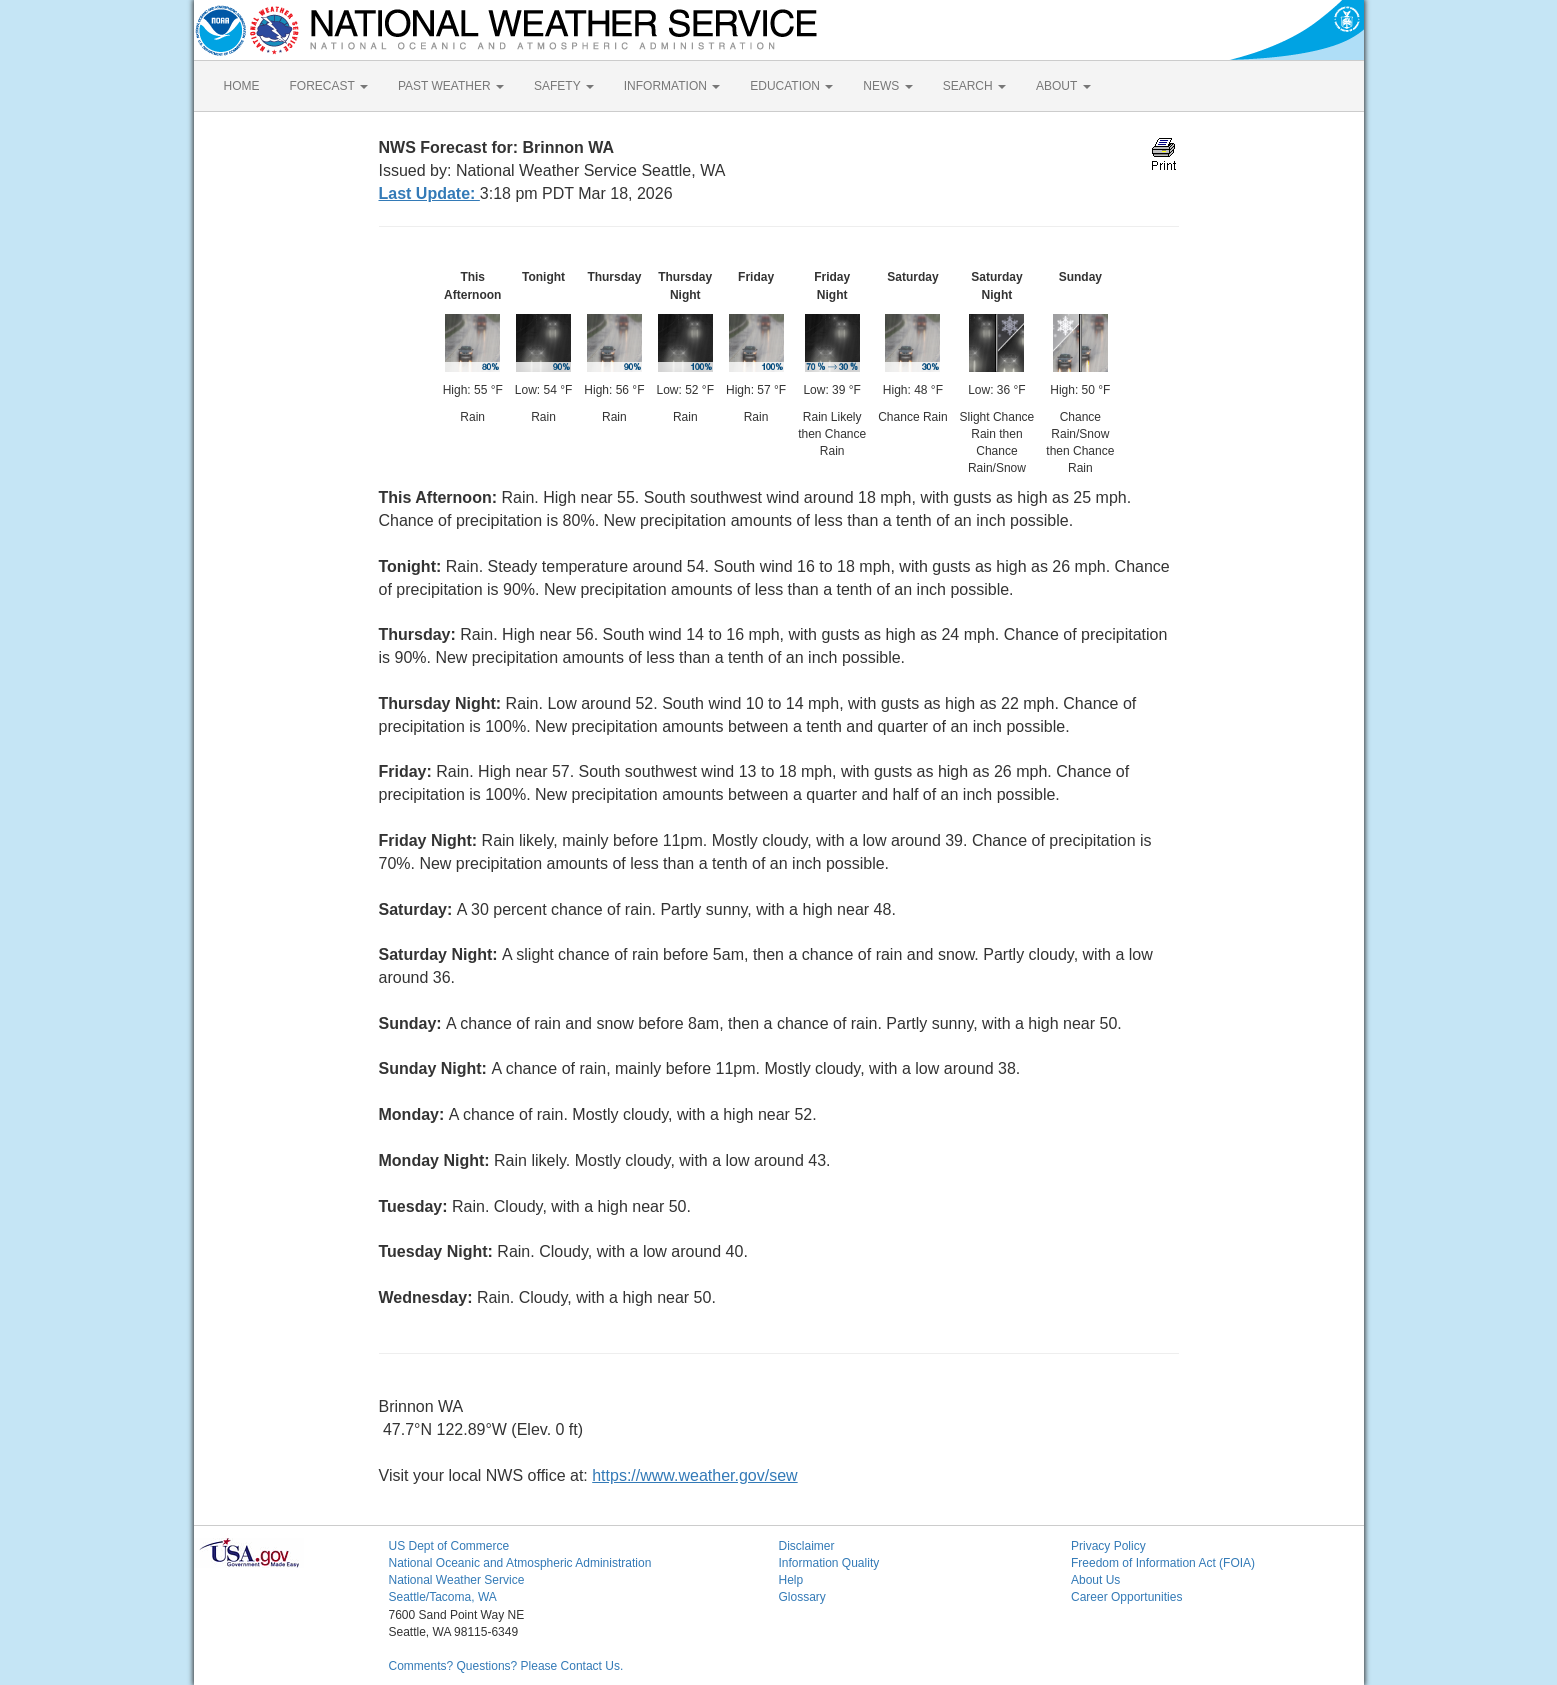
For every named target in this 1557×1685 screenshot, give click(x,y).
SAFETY (564, 86)
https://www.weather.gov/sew (694, 1475)
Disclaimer (807, 1546)
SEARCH (974, 86)
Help (791, 1580)
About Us (1095, 1580)
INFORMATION (672, 86)
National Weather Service (457, 1580)
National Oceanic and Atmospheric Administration (520, 1563)
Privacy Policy (1108, 1546)
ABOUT (1063, 86)
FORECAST (329, 86)
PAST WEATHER (451, 86)
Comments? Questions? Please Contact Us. (506, 1666)
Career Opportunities (1126, 1597)
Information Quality (829, 1563)
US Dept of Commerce (449, 1546)
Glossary (802, 1597)
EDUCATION (791, 86)
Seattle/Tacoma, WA (443, 1597)
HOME (242, 86)
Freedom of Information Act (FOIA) (1163, 1563)
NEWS (887, 86)
